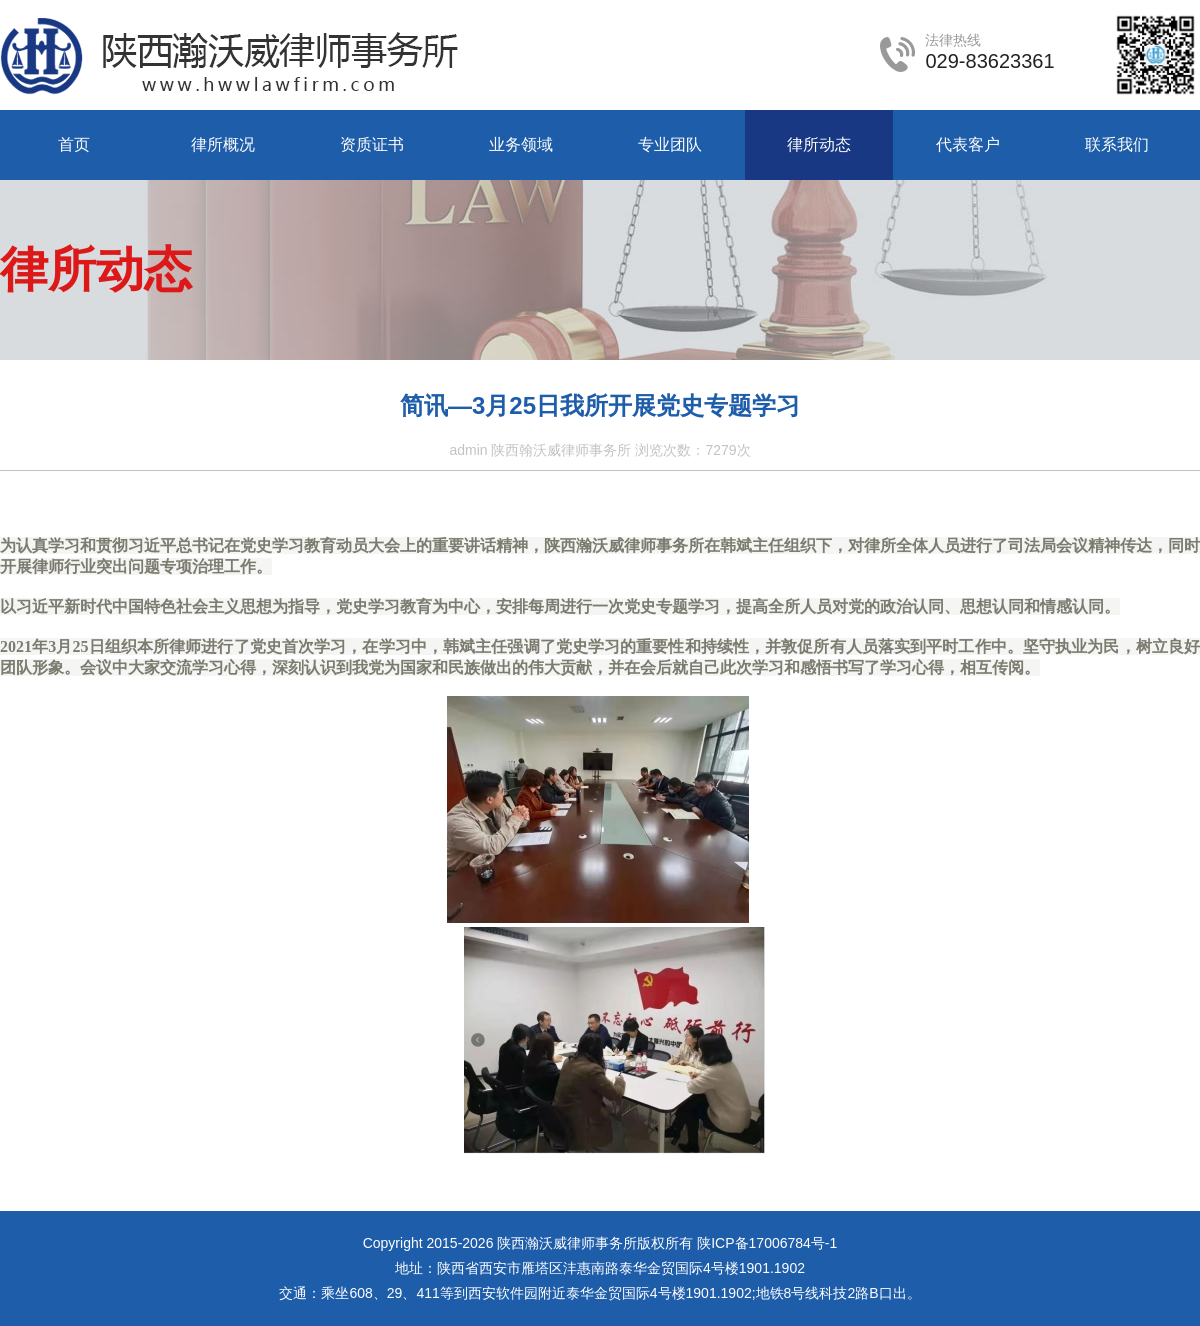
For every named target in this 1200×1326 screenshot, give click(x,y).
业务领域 (521, 144)
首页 (74, 144)
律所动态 (819, 144)
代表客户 (968, 144)
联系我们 (1117, 144)
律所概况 (223, 144)
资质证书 (372, 144)
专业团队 (670, 144)
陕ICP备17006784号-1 (767, 1243)
